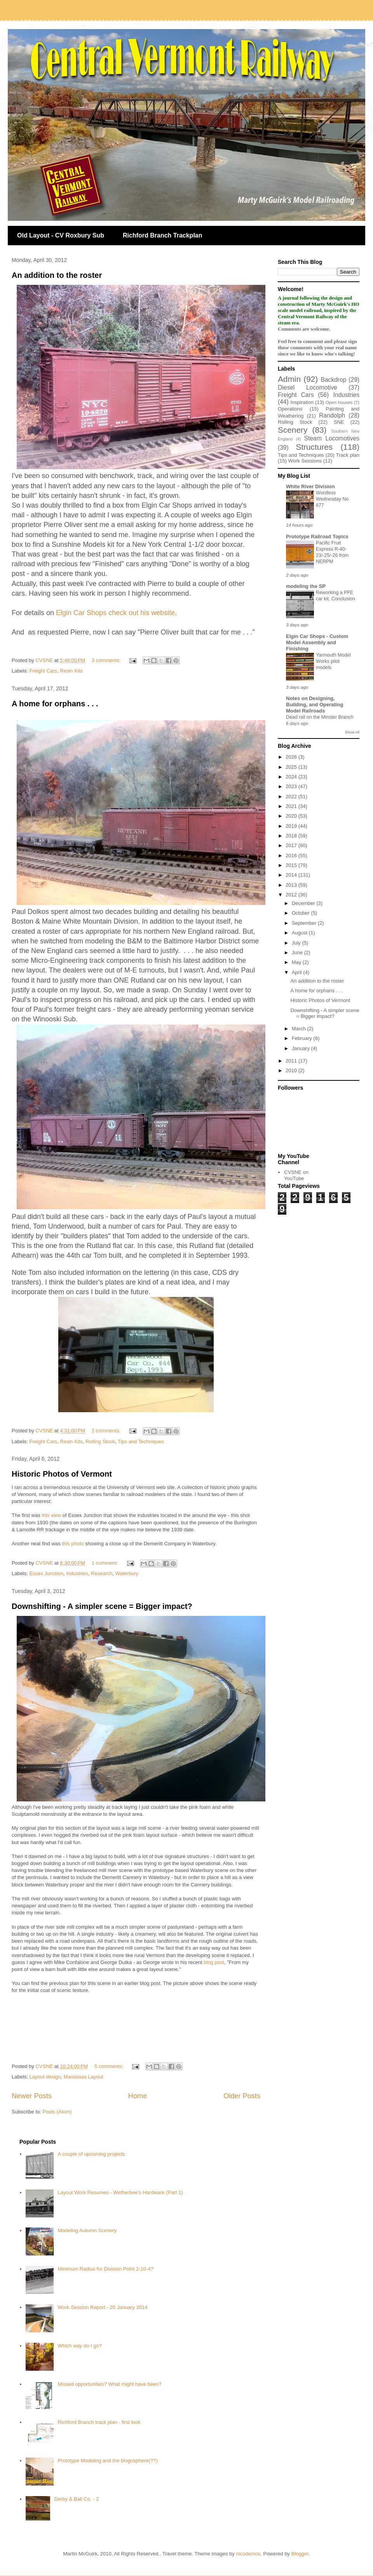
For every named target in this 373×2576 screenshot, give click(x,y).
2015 (292, 865)
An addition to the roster (57, 275)
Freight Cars (44, 671)
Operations (290, 409)
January (301, 1048)
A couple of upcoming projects (91, 2154)
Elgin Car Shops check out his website (115, 613)
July (297, 943)
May (297, 962)
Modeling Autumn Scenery (87, 2230)
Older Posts (241, 2096)
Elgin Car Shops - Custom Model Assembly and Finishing (317, 642)
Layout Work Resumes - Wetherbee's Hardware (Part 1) (120, 2192)
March (299, 1028)
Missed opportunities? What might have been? (109, 2384)
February (303, 1038)
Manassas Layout (83, 2077)
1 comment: (106, 1563)
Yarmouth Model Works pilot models (333, 661)
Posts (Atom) (57, 2112)
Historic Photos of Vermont (62, 1474)
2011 (292, 1061)
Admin (289, 378)
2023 (292, 786)
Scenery (292, 429)
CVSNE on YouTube (296, 1175)
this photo (73, 1543)
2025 (292, 767)
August (300, 933)
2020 (292, 816)
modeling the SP (306, 586)
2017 (292, 845)
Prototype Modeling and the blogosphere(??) (107, 2460)
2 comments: (107, 1431)
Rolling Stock (100, 1441)
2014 (292, 875)
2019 (292, 826)
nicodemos (248, 2554)
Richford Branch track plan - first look (99, 2422)
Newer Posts (32, 2096)
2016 (292, 855)
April (297, 972)
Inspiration (302, 402)
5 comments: (109, 2066)
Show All (352, 732)
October (301, 913)
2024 (292, 777)
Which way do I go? (79, 2346)
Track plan (347, 455)
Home (137, 2096)
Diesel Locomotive (307, 387)
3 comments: (107, 660)
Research (102, 1573)
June (298, 952)
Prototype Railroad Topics (317, 536)
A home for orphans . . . (55, 703)
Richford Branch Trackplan (162, 235)
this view (51, 1515)
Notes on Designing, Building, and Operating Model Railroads (314, 704)
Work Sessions (305, 461)
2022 (292, 796)
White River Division (310, 486)
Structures (314, 446)
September (305, 923)
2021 (292, 806)
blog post (214, 1962)
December (304, 903)
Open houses (339, 402)
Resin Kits (71, 671)
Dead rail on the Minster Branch (320, 717)
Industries (77, 1573)
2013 (292, 885)
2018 (292, 836)
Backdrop (334, 379)
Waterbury (126, 1573)
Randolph (332, 415)
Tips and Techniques (141, 1441)
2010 (292, 1070)
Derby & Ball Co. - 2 (76, 2499)
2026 (292, 757)
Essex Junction (46, 1573)
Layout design (45, 2077)
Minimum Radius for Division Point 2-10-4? (105, 2269)
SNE (339, 422)
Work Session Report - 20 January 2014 (102, 2307)
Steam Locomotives (331, 438)
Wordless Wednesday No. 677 (333, 499)
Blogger (300, 2554)
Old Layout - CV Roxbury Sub (60, 235)
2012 (292, 895)
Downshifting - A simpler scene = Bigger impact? (102, 1606)
